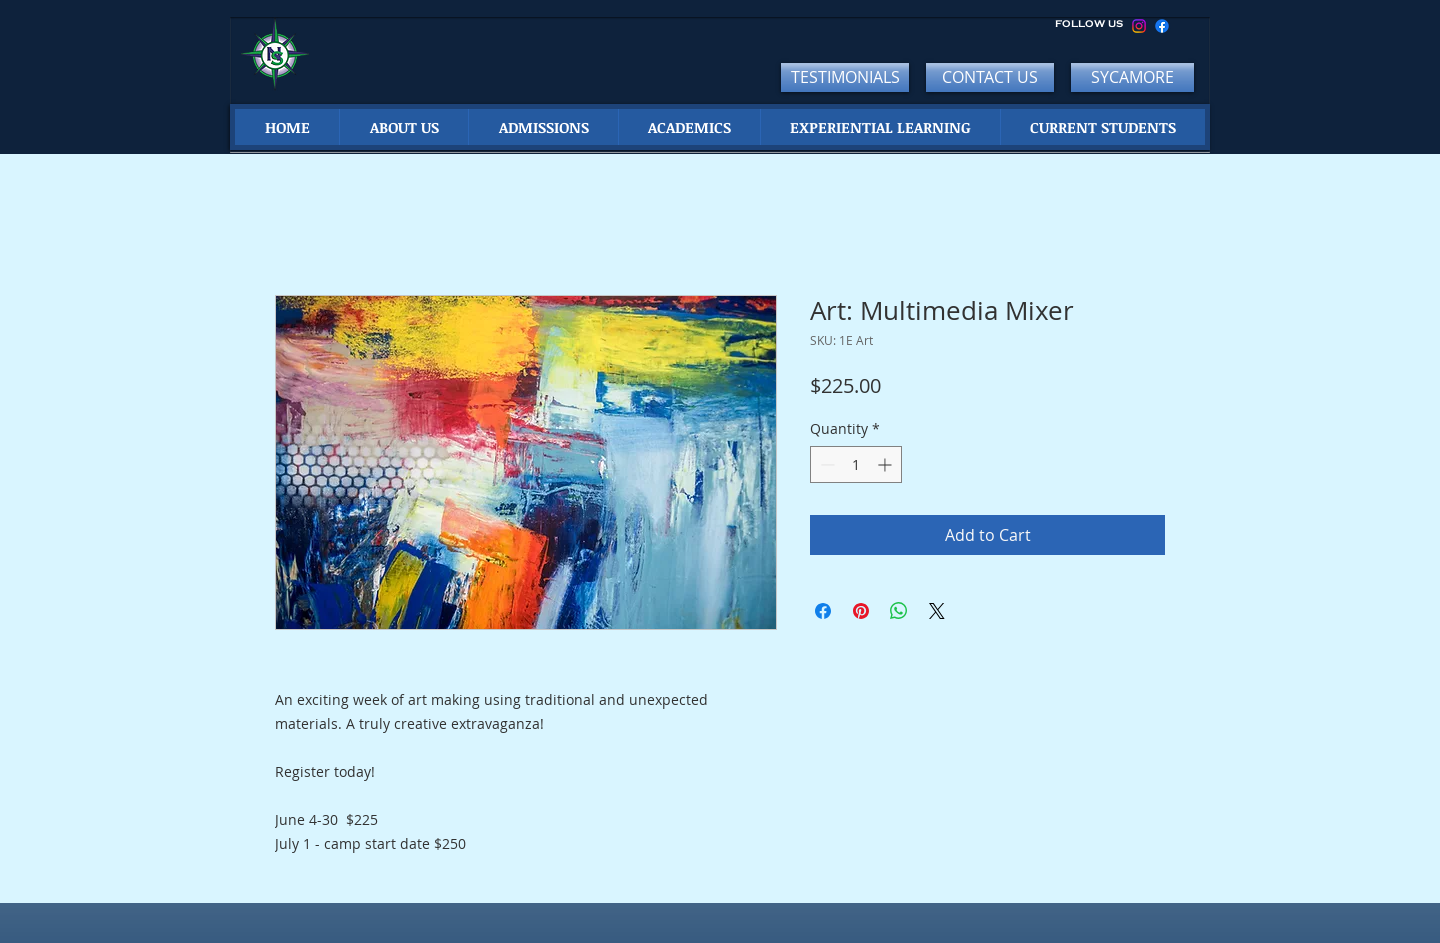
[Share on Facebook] (823, 611)
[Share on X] (937, 611)
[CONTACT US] (990, 77)
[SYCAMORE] (1132, 77)
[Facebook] (1162, 26)
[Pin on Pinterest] (861, 611)
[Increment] (886, 464)
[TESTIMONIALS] (845, 77)
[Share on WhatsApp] (899, 611)
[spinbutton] (856, 464)
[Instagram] (1139, 26)
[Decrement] (825, 464)
